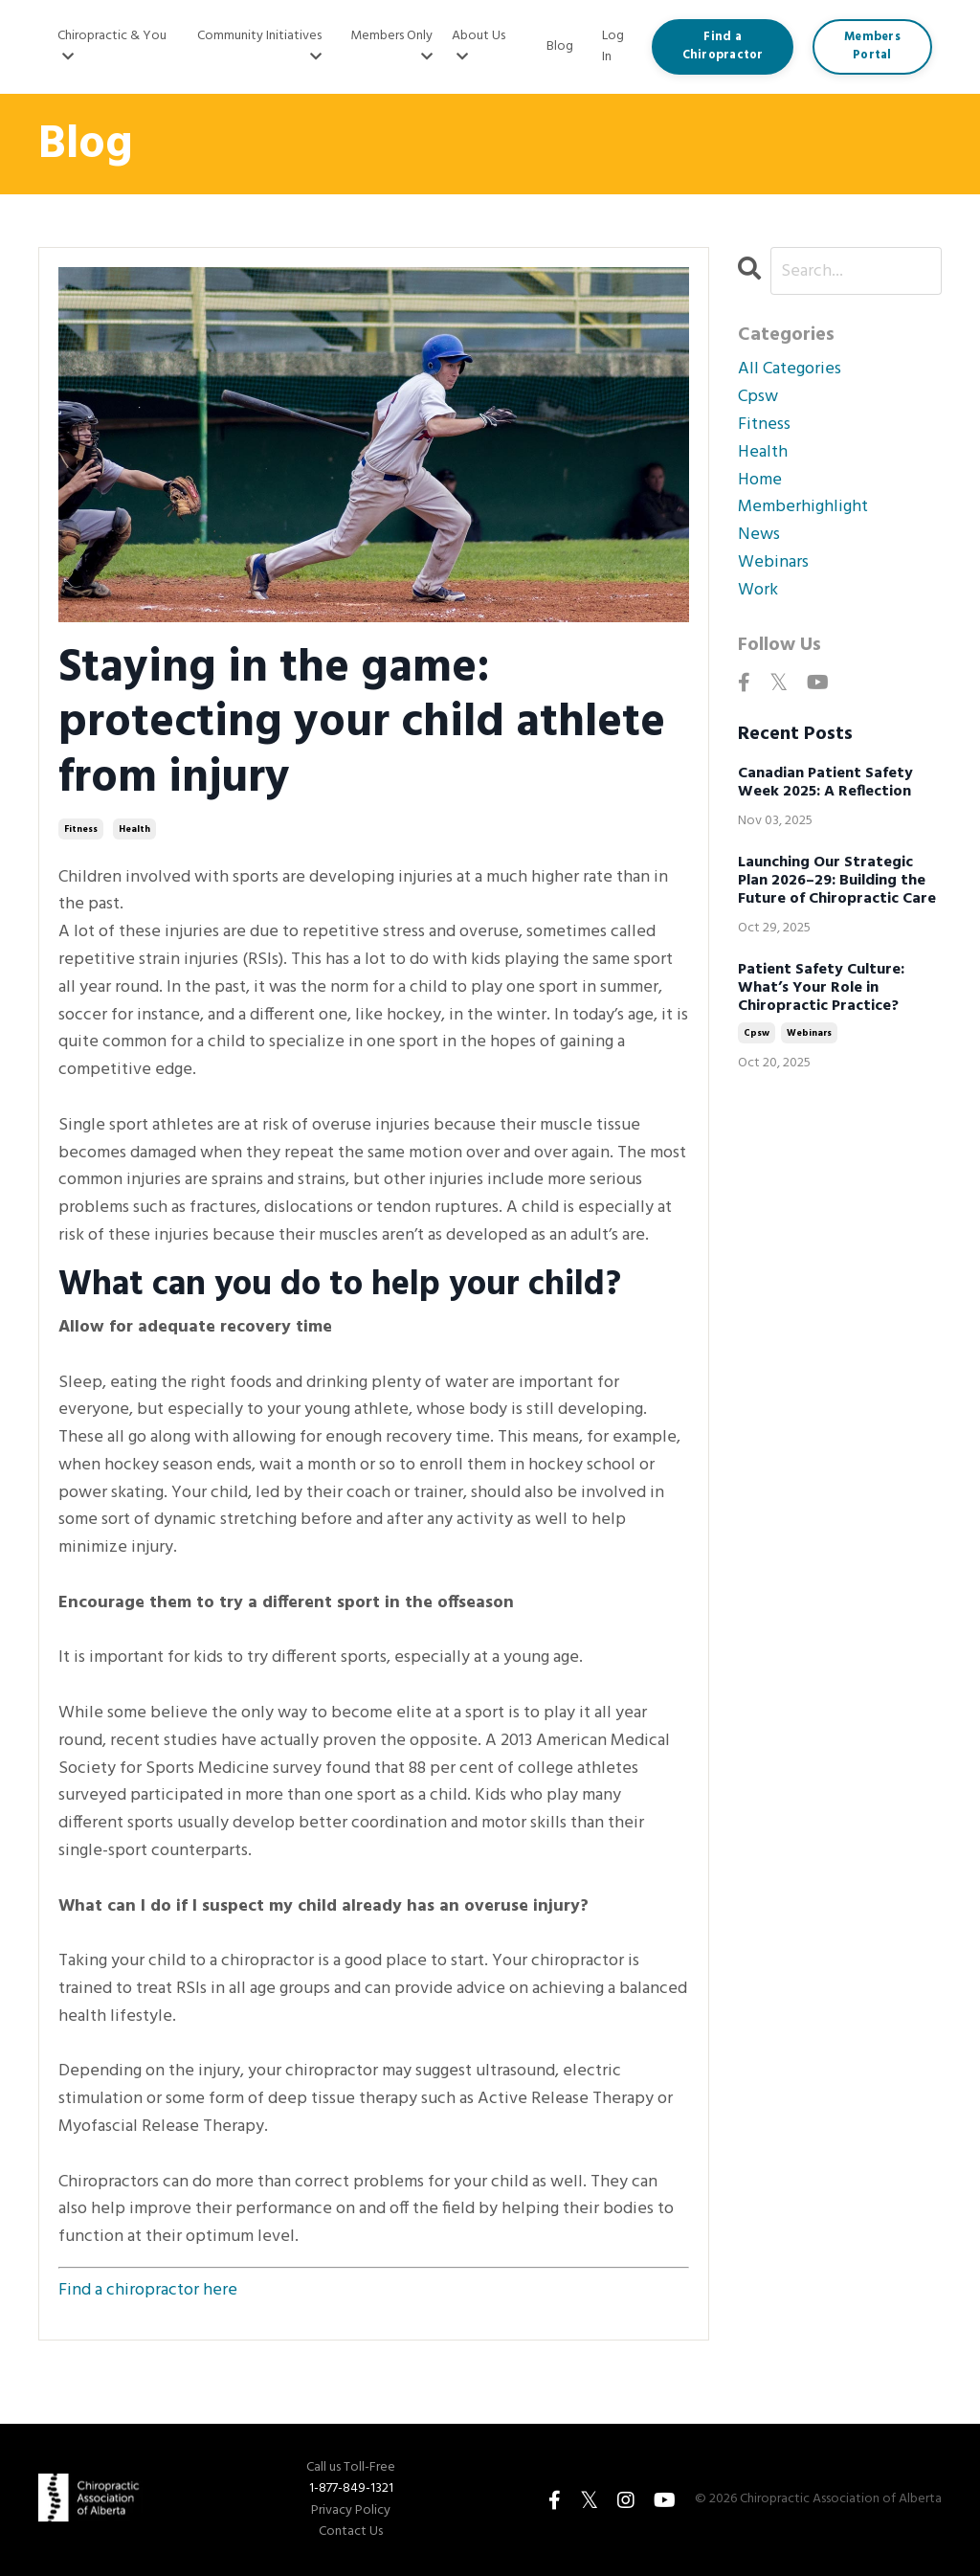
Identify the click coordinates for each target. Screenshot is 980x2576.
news (759, 535)
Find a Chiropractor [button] (723, 46)
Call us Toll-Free (350, 2467)
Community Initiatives (259, 44)
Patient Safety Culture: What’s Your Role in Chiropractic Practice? (821, 989)
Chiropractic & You (112, 44)
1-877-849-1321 (351, 2488)
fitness (81, 829)
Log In (613, 46)
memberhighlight (803, 507)
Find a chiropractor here (147, 2290)
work (758, 590)
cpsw (758, 397)
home (760, 480)
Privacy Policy (350, 2510)
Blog (559, 46)
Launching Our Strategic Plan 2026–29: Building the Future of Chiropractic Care (837, 881)
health (134, 829)
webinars (773, 562)
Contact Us (351, 2531)
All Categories (789, 369)
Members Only (391, 44)
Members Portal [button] (872, 46)
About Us (478, 44)
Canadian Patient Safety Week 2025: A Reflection (825, 783)
